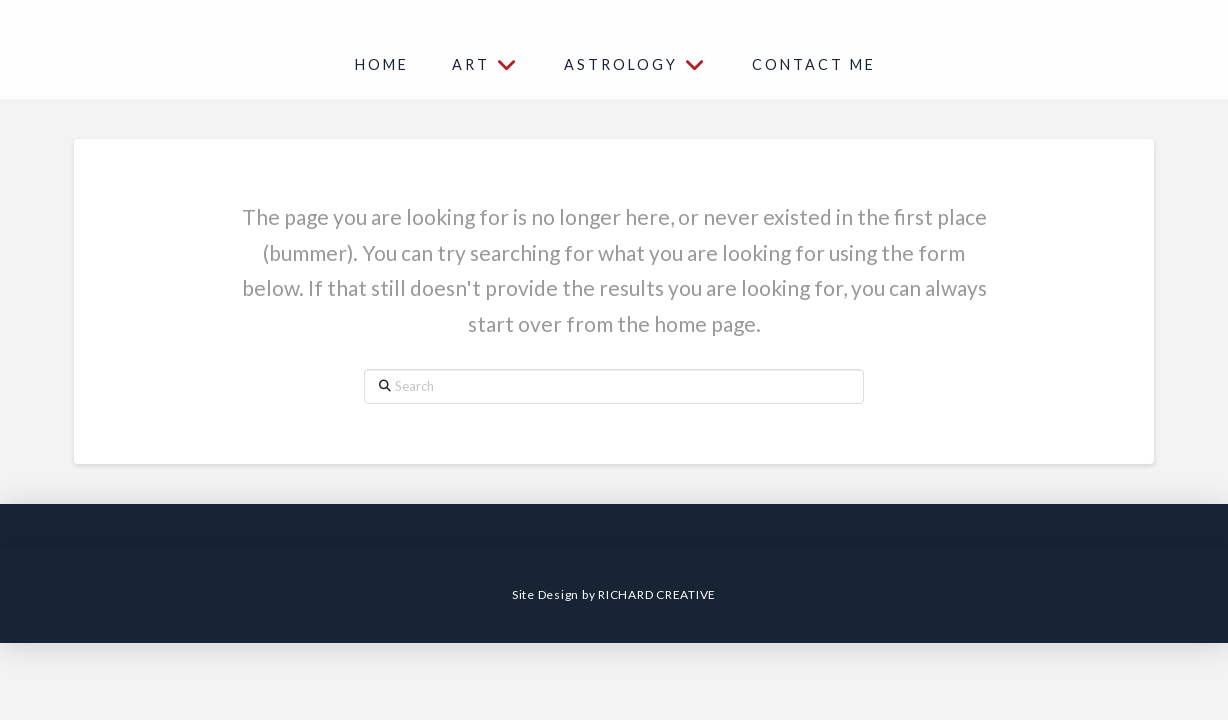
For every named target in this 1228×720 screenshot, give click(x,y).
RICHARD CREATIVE (657, 594)
